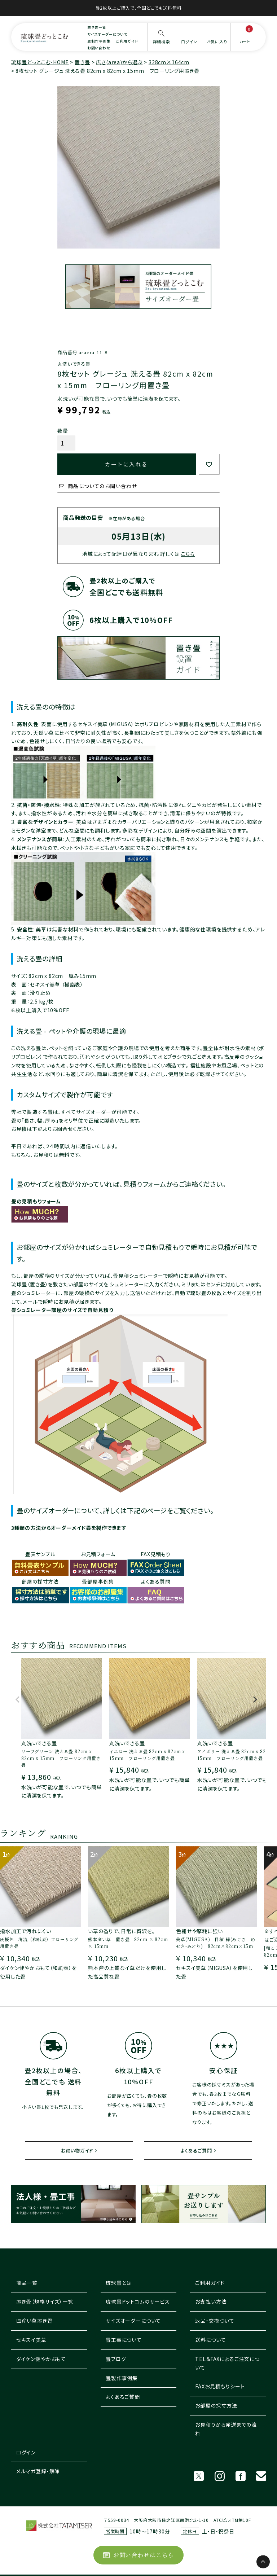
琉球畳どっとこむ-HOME (40, 62)
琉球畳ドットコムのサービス (138, 2301)
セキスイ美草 (31, 2339)
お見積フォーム (98, 1554)
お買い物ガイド (77, 2150)
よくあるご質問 (196, 2150)
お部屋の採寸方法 (216, 2405)
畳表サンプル (40, 1554)
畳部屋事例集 (98, 1581)
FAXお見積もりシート (220, 2386)
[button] (18, 1703)
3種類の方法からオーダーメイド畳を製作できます (69, 1527)
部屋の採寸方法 (40, 1581)
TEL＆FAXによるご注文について (227, 2363)
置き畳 (82, 62)
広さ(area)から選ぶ (119, 62)
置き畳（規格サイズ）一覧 (44, 2301)
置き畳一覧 (96, 27)
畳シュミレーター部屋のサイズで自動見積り (62, 1309)
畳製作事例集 (122, 2378)
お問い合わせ (98, 48)
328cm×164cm (169, 62)
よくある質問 (156, 1581)
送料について (210, 2339)
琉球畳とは (119, 2282)
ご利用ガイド (127, 41)
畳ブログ (116, 2358)
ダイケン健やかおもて (41, 2358)
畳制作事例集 (99, 41)
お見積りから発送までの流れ (225, 2429)
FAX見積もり (156, 1554)
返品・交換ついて (214, 2320)
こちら (188, 553)
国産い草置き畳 (34, 2320)
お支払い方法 (211, 2301)
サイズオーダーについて (107, 34)
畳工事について (124, 2339)
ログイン (26, 2452)
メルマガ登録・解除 (38, 2471)
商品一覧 (27, 2282)
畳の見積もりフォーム (36, 1201)
